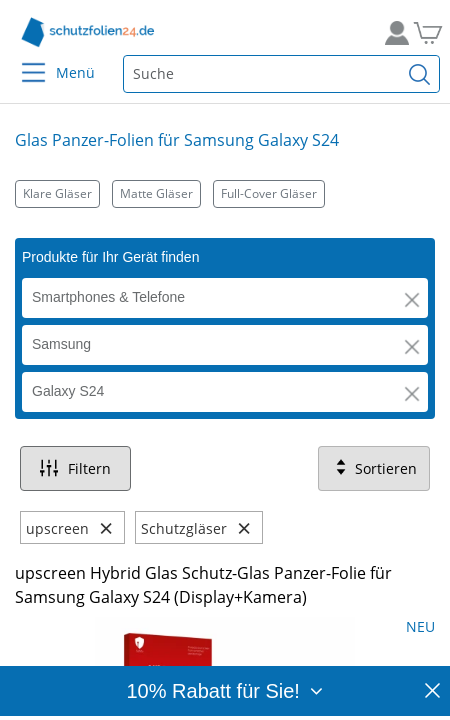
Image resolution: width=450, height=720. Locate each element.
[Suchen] (420, 74)
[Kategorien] (225, 193)
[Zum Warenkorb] (425, 32)
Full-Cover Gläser (269, 193)
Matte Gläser (156, 193)
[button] (412, 300)
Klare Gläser (57, 193)
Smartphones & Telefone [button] (108, 297)
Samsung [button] (61, 344)
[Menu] (21, 59)
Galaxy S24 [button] (68, 391)
